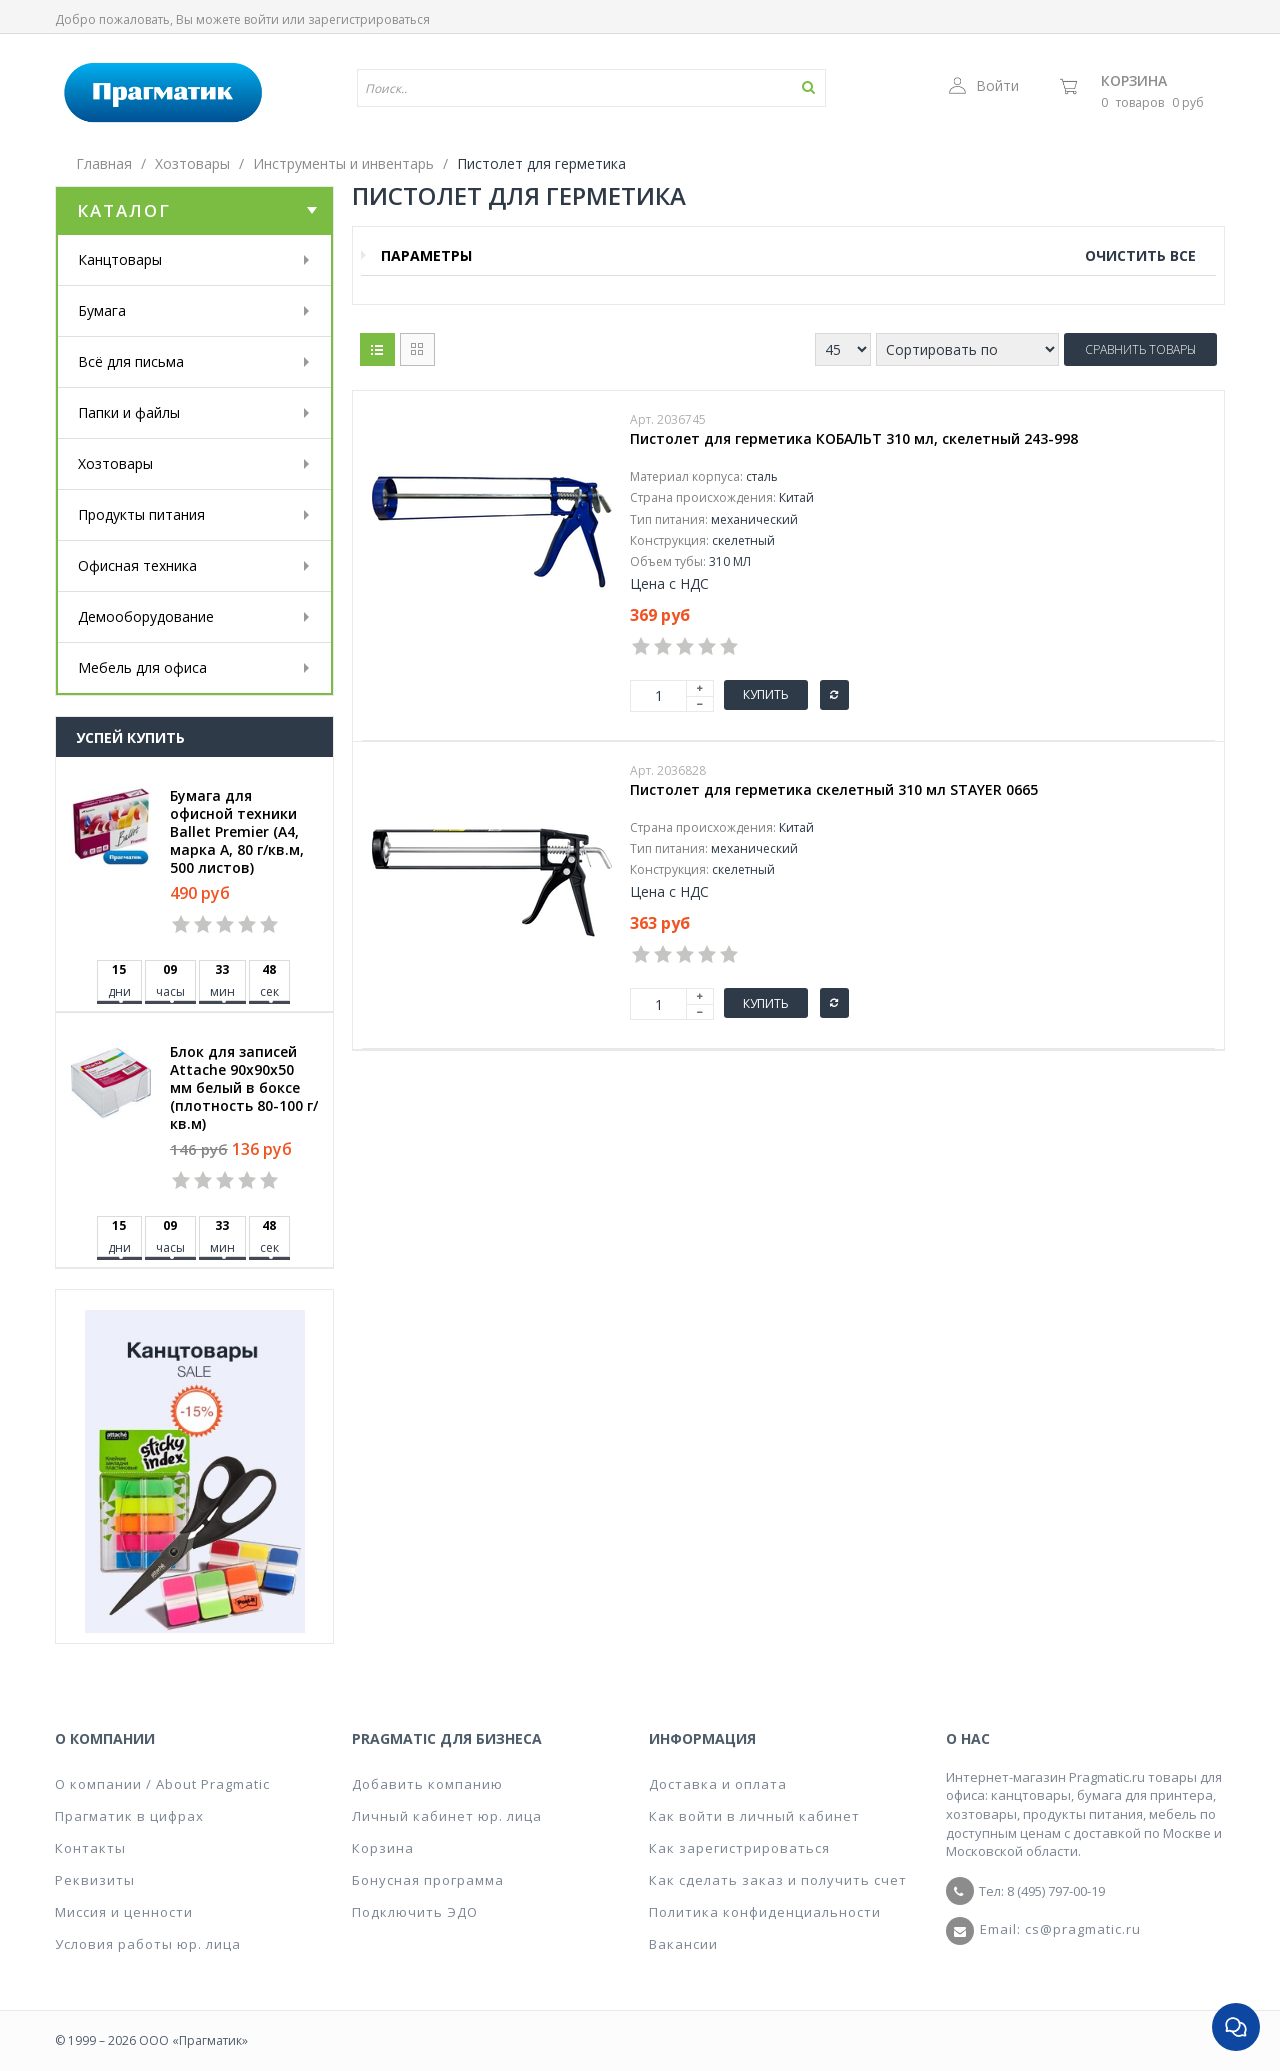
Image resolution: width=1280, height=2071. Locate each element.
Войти (984, 85)
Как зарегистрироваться (739, 1848)
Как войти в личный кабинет (754, 1816)
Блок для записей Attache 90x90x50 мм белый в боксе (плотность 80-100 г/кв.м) (244, 1088)
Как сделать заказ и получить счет (778, 1880)
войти (261, 19)
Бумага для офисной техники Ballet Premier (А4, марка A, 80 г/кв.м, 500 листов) (237, 832)
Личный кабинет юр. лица (447, 1816)
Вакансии (683, 1944)
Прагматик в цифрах (129, 1816)
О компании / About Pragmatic (162, 1784)
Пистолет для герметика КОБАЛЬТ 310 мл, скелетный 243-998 (854, 439)
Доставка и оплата (718, 1784)
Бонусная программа (428, 1880)
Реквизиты (95, 1880)
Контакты (90, 1848)
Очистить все (1140, 255)
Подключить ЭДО (415, 1912)
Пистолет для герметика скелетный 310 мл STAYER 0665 (834, 790)
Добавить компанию (427, 1784)
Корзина (1134, 80)
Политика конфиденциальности (765, 1912)
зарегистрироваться (369, 19)
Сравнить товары (1140, 349)
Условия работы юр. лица (148, 1944)
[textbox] (533, 88)
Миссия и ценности (124, 1912)
